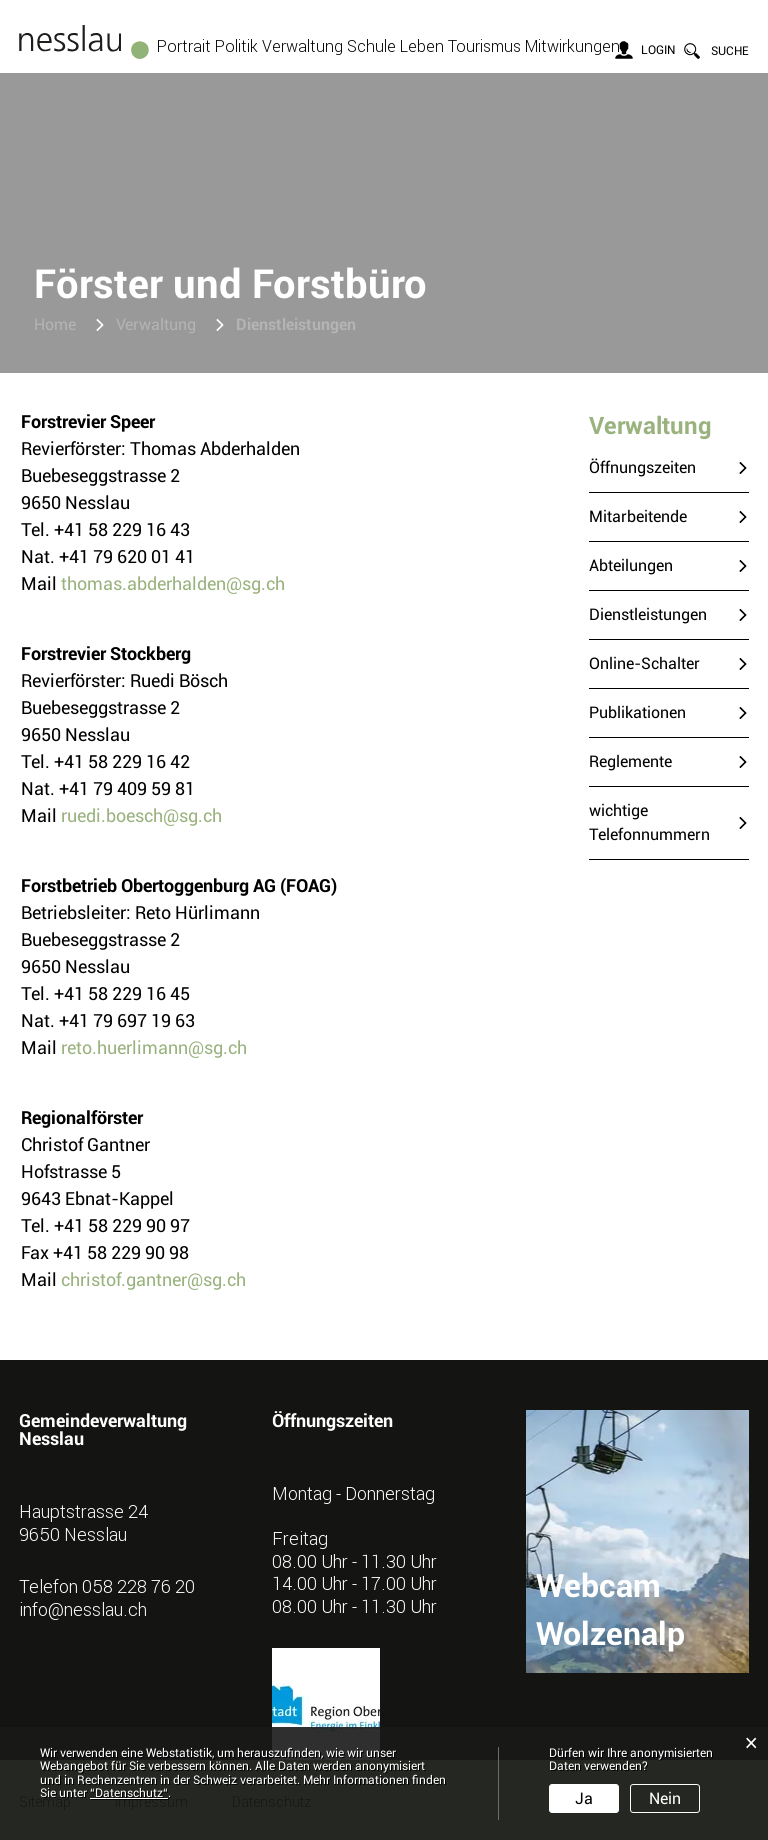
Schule (371, 46)
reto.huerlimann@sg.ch (154, 1047)
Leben (422, 46)
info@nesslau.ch (83, 1609)
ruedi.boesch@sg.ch (141, 815)
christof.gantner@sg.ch (153, 1279)
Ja (584, 1798)
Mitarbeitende (638, 516)
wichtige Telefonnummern (649, 822)
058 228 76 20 (138, 1586)
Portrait (184, 46)
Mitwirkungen (572, 46)
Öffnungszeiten (642, 467)
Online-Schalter (644, 663)
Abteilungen (631, 565)
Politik (236, 46)
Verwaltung (302, 46)
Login (658, 50)
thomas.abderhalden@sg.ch (173, 583)
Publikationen (637, 712)
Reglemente (630, 761)
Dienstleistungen (669, 613)
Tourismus (484, 46)
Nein (665, 1798)
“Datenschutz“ (129, 1793)
